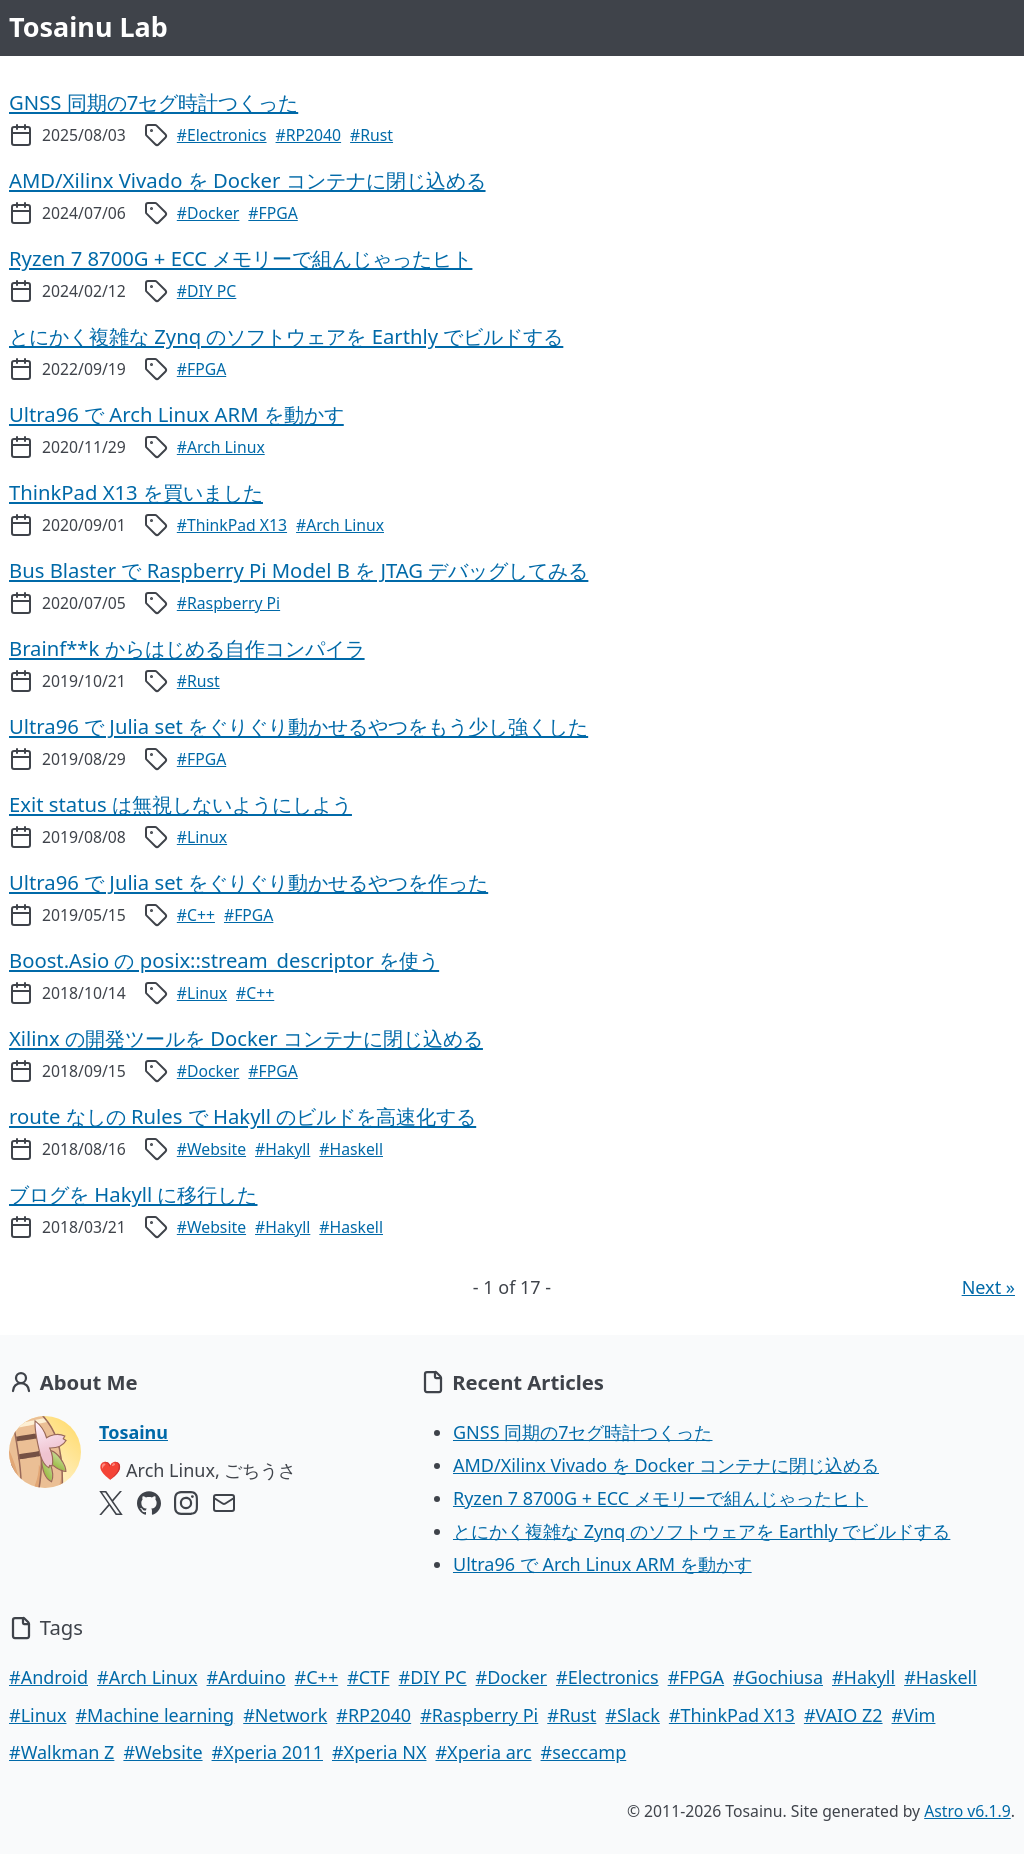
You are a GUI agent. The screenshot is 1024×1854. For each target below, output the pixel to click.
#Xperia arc (483, 1752)
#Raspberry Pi (228, 603)
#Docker (208, 213)
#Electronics (222, 135)
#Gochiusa (778, 1677)
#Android (48, 1677)
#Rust (371, 135)
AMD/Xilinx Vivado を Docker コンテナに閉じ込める (666, 1465)
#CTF (368, 1677)
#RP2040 (309, 135)
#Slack (632, 1715)
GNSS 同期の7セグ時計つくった (583, 1432)
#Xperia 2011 (267, 1752)
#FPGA (272, 213)
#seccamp (584, 1752)
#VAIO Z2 (843, 1715)
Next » (988, 1287)
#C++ (196, 915)
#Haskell (351, 1149)
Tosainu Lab (88, 26)
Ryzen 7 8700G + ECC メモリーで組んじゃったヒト (660, 1498)
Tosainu (133, 1432)
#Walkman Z (61, 1752)
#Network (285, 1715)
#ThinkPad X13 (232, 525)
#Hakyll (282, 1149)
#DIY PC (207, 291)
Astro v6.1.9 (967, 1811)
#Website (211, 1149)
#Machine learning (154, 1715)
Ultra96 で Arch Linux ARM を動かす (602, 1564)
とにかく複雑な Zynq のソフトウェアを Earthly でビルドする (701, 1531)
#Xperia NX (379, 1752)
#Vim (914, 1715)
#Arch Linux (221, 447)
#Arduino (246, 1677)
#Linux (202, 837)
